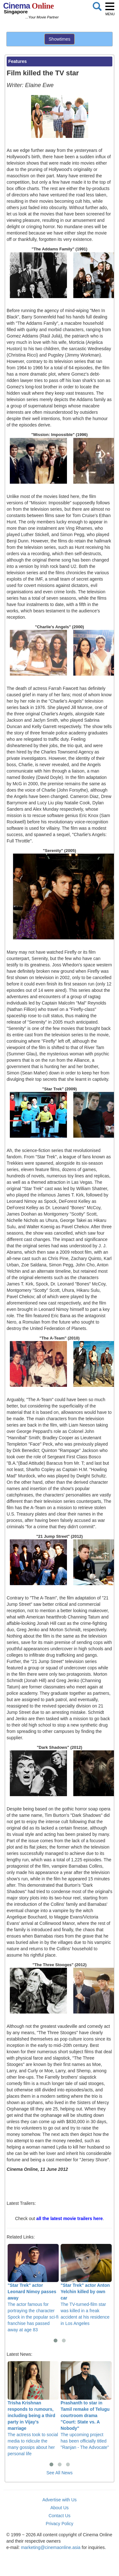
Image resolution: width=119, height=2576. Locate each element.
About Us (59, 2507)
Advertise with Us (59, 2499)
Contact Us (59, 2515)
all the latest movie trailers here (69, 2218)
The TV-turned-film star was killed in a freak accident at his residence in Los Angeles (86, 2285)
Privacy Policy (59, 2523)
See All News (59, 2472)
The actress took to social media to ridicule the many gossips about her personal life (33, 2408)
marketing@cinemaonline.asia (51, 2547)
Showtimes (59, 39)
